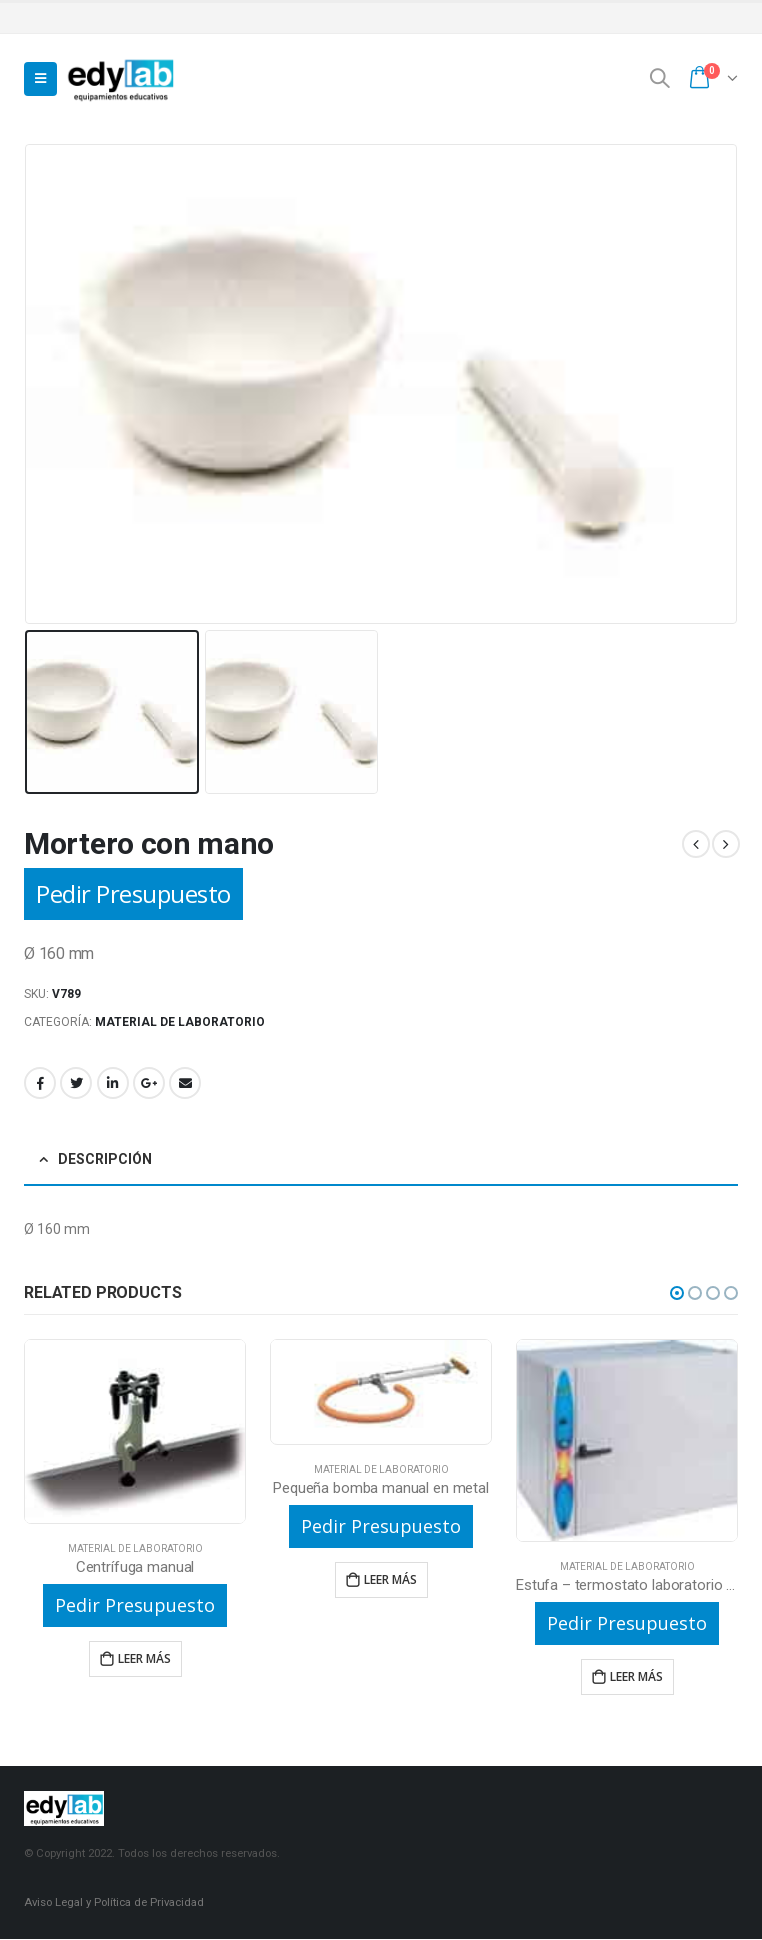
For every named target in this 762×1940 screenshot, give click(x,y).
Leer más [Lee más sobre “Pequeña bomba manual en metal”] (390, 1579)
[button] (677, 1293)
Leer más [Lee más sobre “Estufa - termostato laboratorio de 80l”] (636, 1676)
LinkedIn (113, 1083)
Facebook (40, 1083)
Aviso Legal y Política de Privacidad (114, 1903)
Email (185, 1083)
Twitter (76, 1083)
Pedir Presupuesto (133, 893)
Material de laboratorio (180, 1022)
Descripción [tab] (105, 1159)
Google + (149, 1083)
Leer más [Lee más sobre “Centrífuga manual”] (144, 1658)
